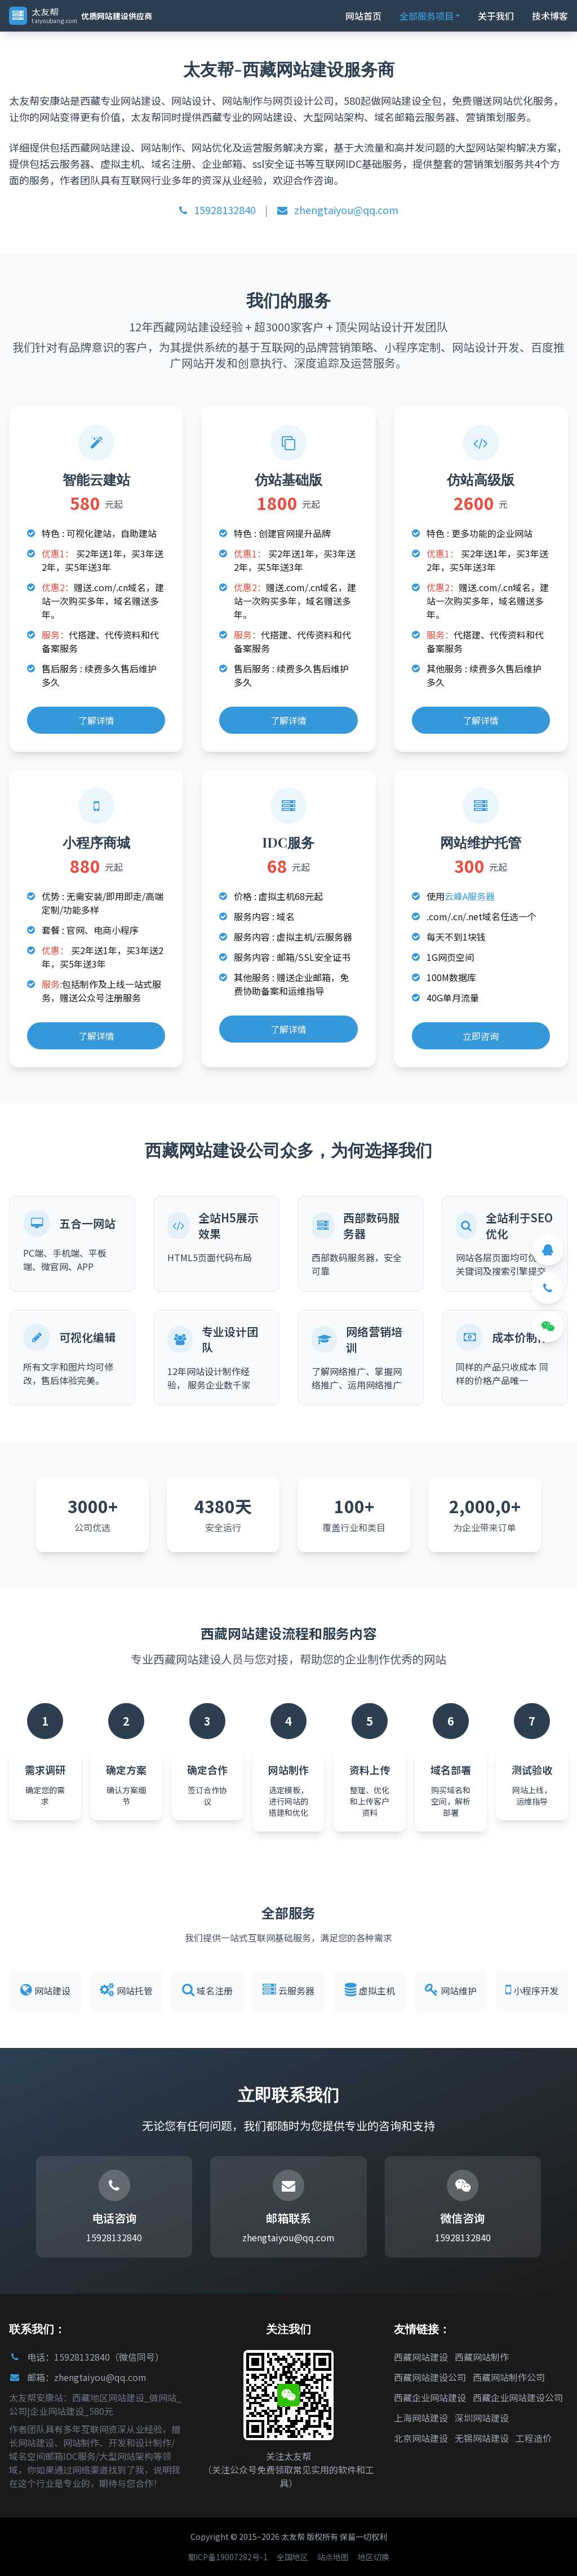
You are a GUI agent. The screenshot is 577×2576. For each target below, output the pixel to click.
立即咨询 (481, 1036)
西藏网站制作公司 (509, 2377)
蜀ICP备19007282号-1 (228, 2556)
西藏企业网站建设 (430, 2397)
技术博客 (550, 16)
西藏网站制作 (482, 2357)
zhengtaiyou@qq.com (337, 209)
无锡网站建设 (482, 2438)
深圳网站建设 (482, 2417)
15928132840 (217, 209)
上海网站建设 (421, 2417)
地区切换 (373, 2556)
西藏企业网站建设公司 (518, 2397)
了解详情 (96, 720)
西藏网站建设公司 (430, 2377)
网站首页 (363, 16)
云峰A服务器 (470, 896)
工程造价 (534, 2438)
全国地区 (292, 2556)
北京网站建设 (421, 2438)
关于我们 (496, 16)
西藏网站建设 (421, 2357)
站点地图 (333, 2556)
